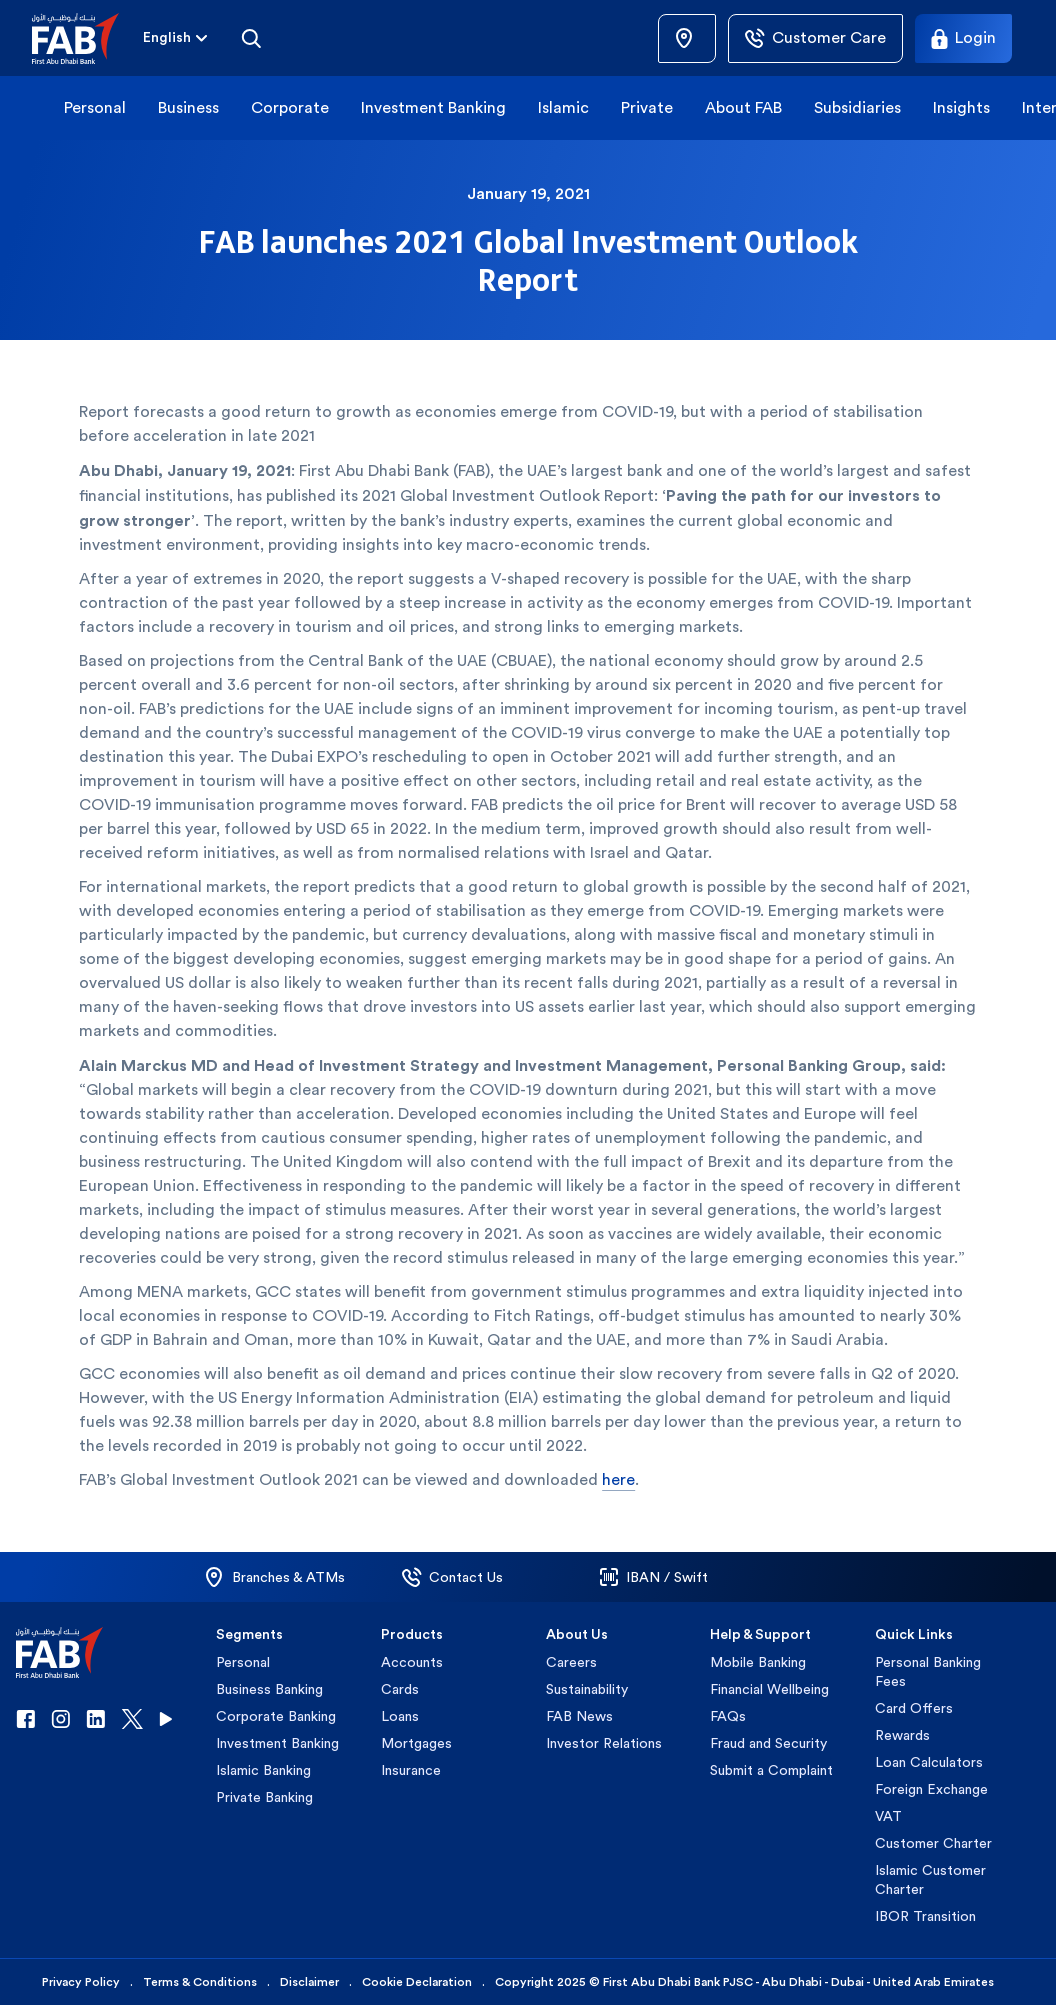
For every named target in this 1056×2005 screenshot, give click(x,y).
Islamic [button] (563, 107)
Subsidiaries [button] (857, 107)
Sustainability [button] (587, 1689)
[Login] (963, 38)
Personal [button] (95, 107)
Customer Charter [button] (933, 1843)
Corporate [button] (290, 107)
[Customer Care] (815, 38)
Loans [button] (400, 1716)
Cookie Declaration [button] (417, 1982)
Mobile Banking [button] (758, 1662)
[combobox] (167, 38)
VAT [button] (888, 1816)
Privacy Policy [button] (81, 1982)
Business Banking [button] (269, 1689)
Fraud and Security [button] (768, 1743)
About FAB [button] (743, 107)
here (618, 1479)
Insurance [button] (411, 1770)
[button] (87, 38)
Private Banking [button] (264, 1797)
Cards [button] (400, 1689)
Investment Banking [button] (433, 107)
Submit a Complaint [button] (771, 1770)
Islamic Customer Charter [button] (930, 1879)
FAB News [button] (579, 1716)
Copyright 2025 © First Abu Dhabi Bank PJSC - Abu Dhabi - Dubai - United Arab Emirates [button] (744, 1982)
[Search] (251, 38)
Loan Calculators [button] (929, 1762)
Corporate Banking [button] (276, 1716)
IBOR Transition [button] (925, 1916)
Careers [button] (571, 1662)
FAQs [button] (728, 1716)
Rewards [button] (902, 1735)
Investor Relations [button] (604, 1743)
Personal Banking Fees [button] (928, 1671)
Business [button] (188, 107)
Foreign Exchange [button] (931, 1789)
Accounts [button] (412, 1662)
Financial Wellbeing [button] (769, 1689)
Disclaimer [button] (309, 1982)
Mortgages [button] (416, 1743)
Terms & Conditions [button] (200, 1982)
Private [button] (647, 107)
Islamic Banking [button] (263, 1770)
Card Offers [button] (914, 1708)
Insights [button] (961, 107)
